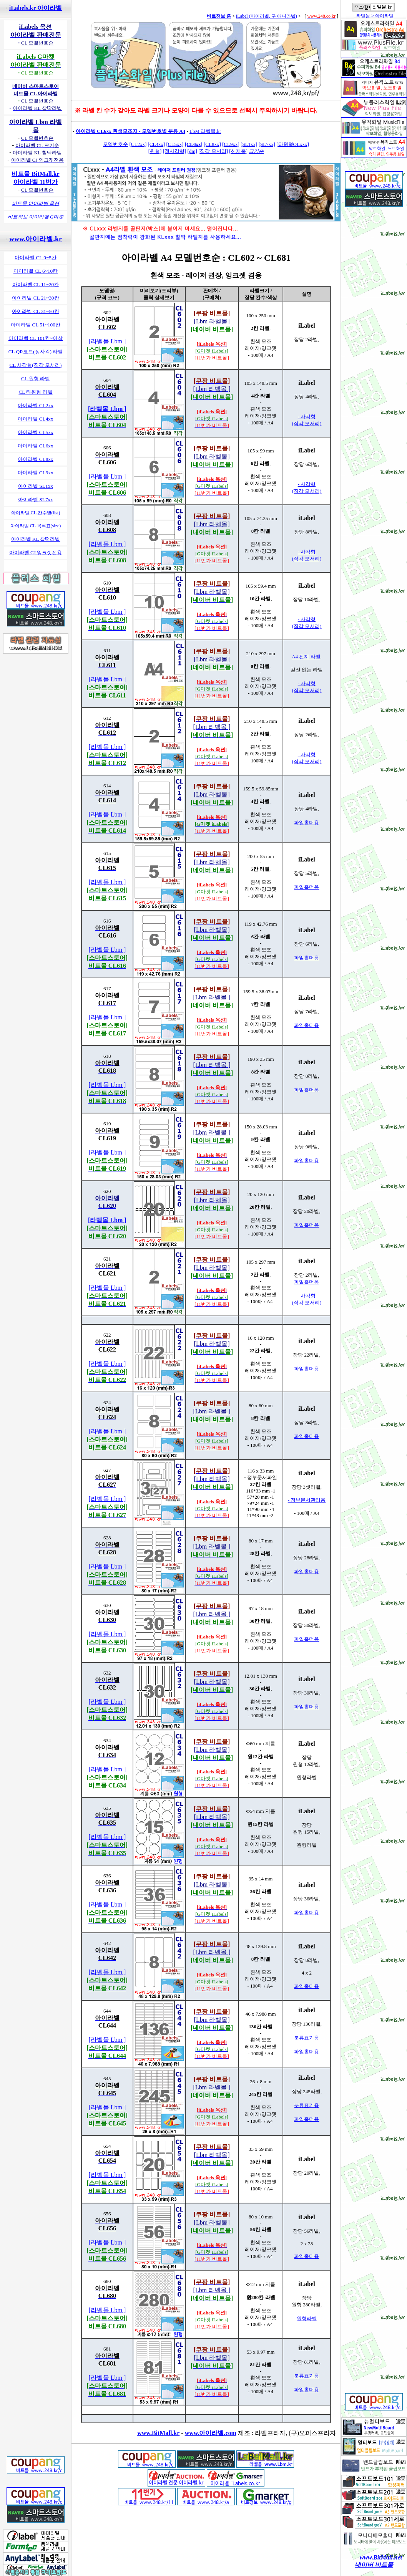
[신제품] (238, 151)
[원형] (155, 151)
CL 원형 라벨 (35, 378)
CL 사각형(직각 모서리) (35, 365)
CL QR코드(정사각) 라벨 (35, 352)
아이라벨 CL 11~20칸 (35, 284)
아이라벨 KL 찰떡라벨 (35, 539)
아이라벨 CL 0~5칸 (35, 257)
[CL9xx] (230, 144)
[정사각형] (174, 151)
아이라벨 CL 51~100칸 (35, 325)
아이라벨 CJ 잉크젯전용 (35, 552)
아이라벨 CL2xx (35, 405)
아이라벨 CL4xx (35, 419)
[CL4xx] (156, 144)
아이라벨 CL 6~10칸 (35, 271)
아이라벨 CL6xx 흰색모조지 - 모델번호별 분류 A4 (130, 131)
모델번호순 (115, 144)
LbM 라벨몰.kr (205, 131)
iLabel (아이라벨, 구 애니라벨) (266, 16)
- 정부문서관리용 (307, 1500)
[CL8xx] (212, 144)
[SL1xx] (249, 144)
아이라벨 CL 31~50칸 (35, 311)
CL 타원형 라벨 (35, 392)
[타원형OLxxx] (292, 144)
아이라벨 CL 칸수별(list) (35, 512)
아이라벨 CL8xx (35, 459)
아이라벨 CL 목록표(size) (35, 525)
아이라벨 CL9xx (35, 472)
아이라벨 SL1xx (35, 486)
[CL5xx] (175, 144)
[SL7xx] (267, 144)
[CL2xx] (137, 144)
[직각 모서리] (213, 151)
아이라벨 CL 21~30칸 (35, 298)
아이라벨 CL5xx (35, 432)
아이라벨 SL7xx (35, 499)
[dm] (192, 151)
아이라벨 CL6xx (35, 446)
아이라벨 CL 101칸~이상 (35, 338)
